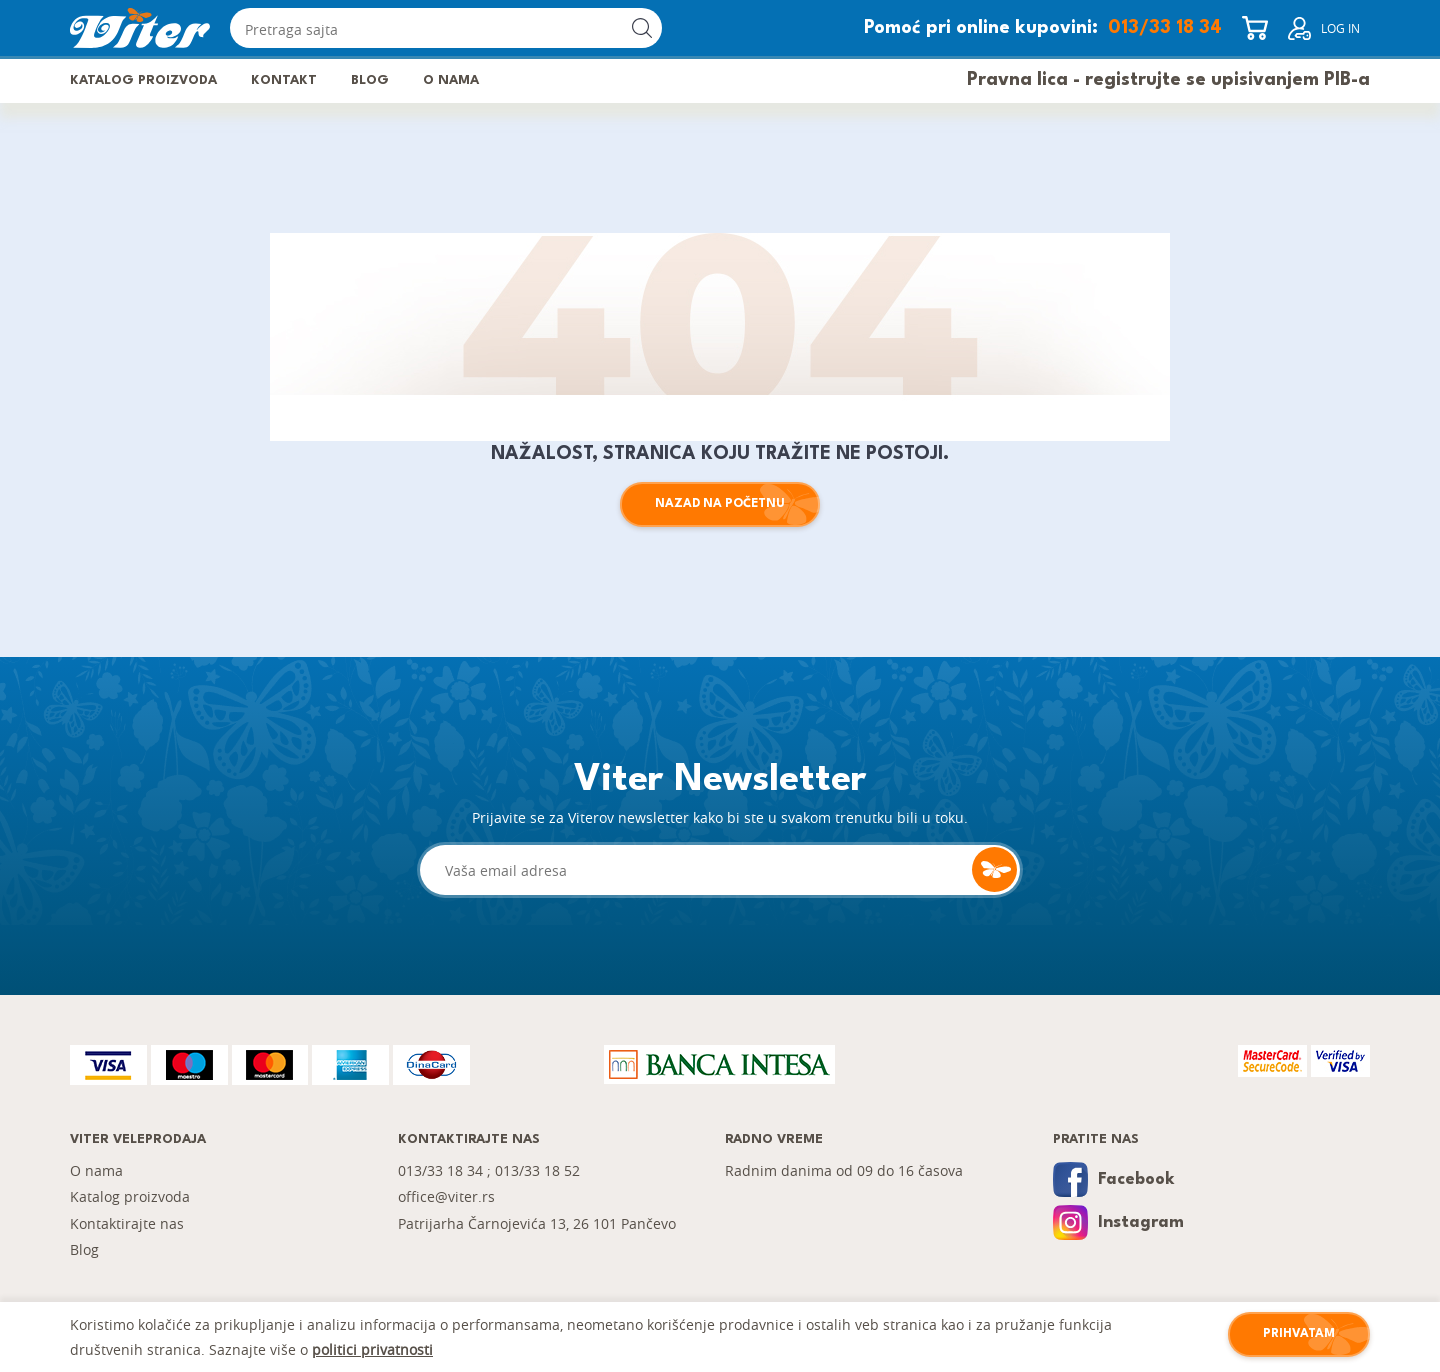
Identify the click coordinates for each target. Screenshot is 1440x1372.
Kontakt (284, 80)
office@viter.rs (446, 1196)
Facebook (1114, 1179)
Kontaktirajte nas (127, 1223)
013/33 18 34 (1165, 28)
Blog (370, 80)
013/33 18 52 (537, 1170)
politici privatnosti (372, 1349)
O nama (451, 80)
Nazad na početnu (720, 504)
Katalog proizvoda (143, 80)
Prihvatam (1299, 1334)
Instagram (1118, 1222)
